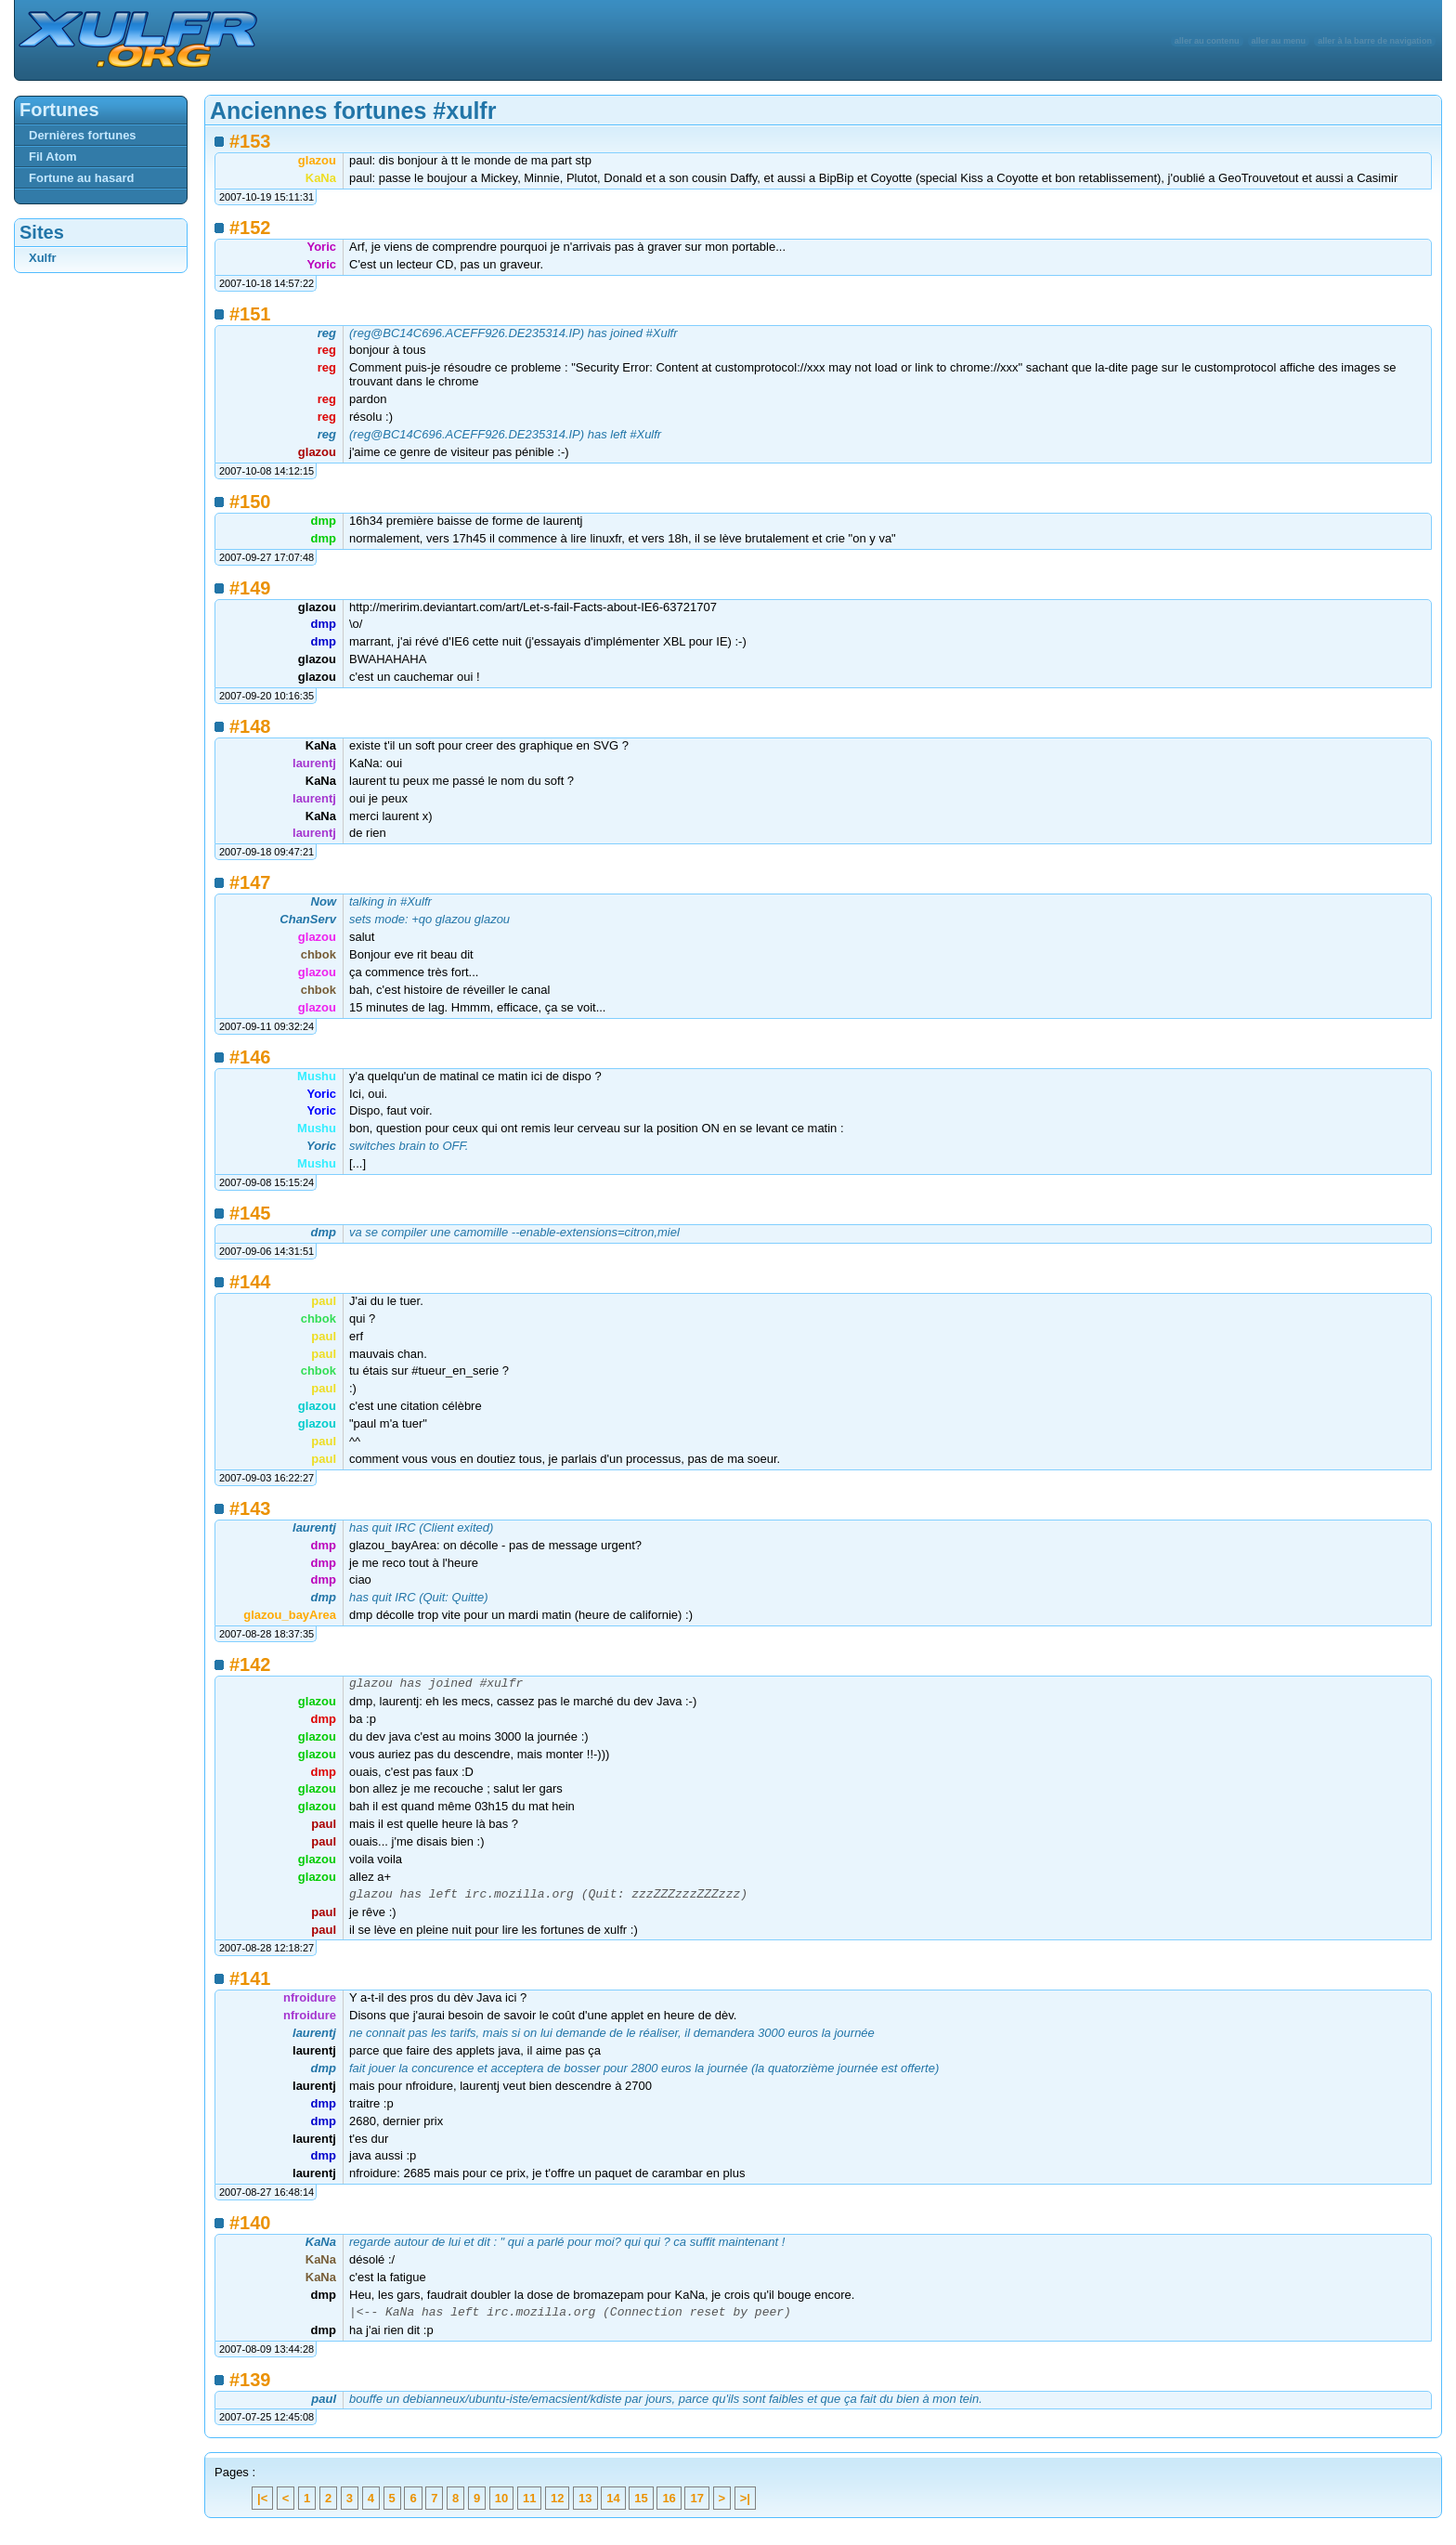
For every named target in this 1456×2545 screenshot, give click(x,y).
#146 (250, 1057)
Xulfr (43, 258)
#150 (250, 501)
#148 (250, 726)
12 (557, 2506)
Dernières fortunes (82, 135)
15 (640, 2506)
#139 (250, 2388)
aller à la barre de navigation (1375, 41)
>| (745, 2506)
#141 (250, 1984)
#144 (250, 1282)
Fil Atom (53, 156)
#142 (250, 1664)
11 (529, 2506)
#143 (250, 1508)
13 (585, 2506)
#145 (250, 1213)
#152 (250, 227)
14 (612, 2506)
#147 (250, 882)
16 (668, 2506)
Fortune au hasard (81, 178)
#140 (250, 2228)
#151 (250, 314)
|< (262, 2506)
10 (501, 2506)
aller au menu (1279, 41)
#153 (250, 141)
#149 (250, 588)
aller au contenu (1207, 41)
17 (696, 2506)
